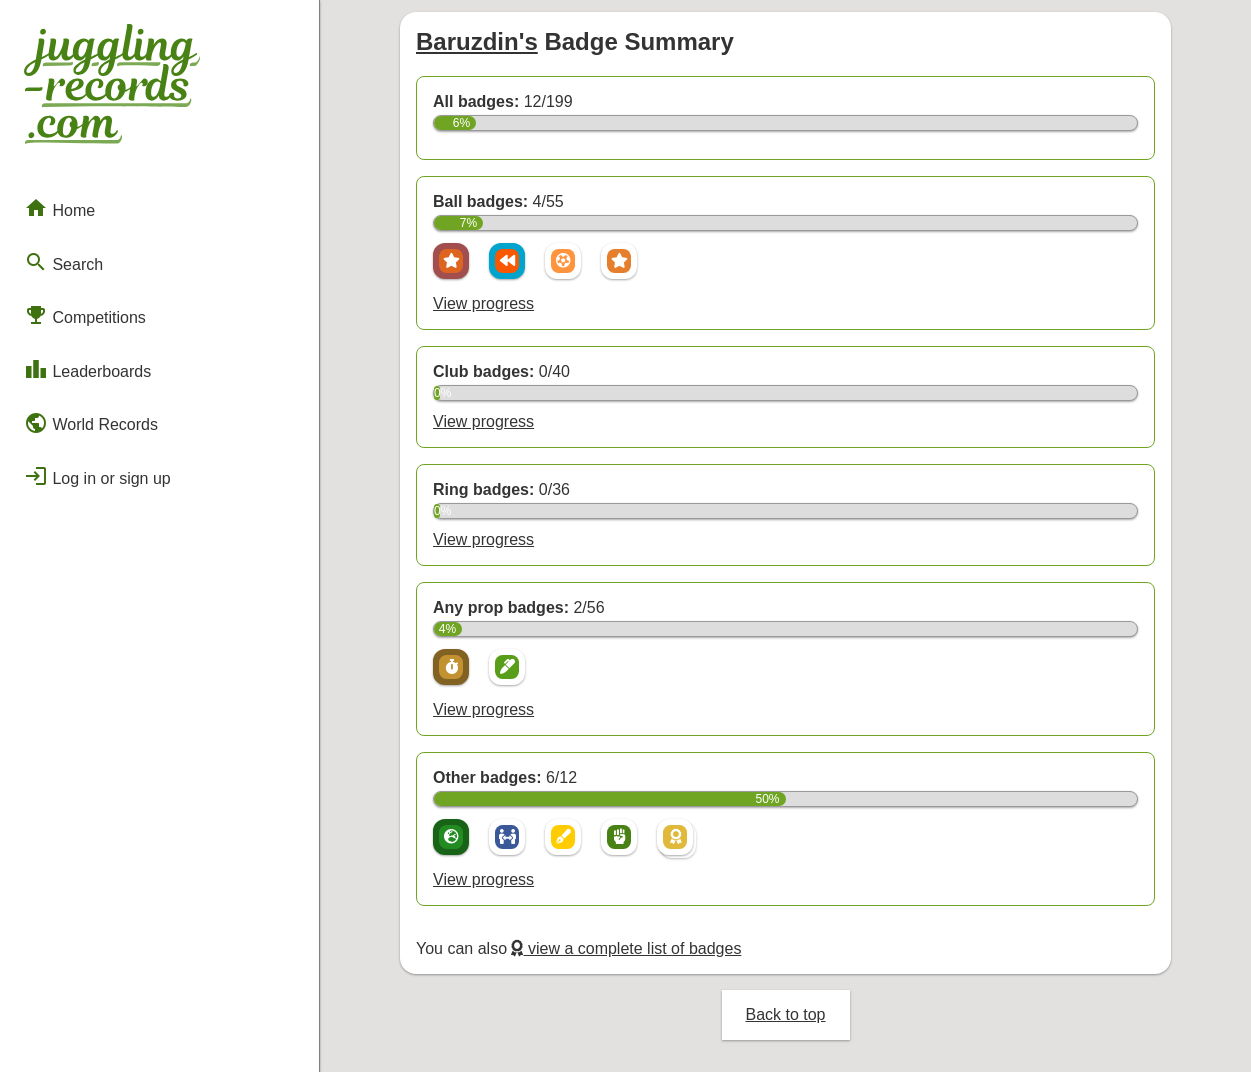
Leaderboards (87, 369)
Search (63, 262)
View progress (483, 303)
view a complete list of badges (626, 948)
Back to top (785, 1014)
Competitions (85, 315)
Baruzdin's (477, 41)
